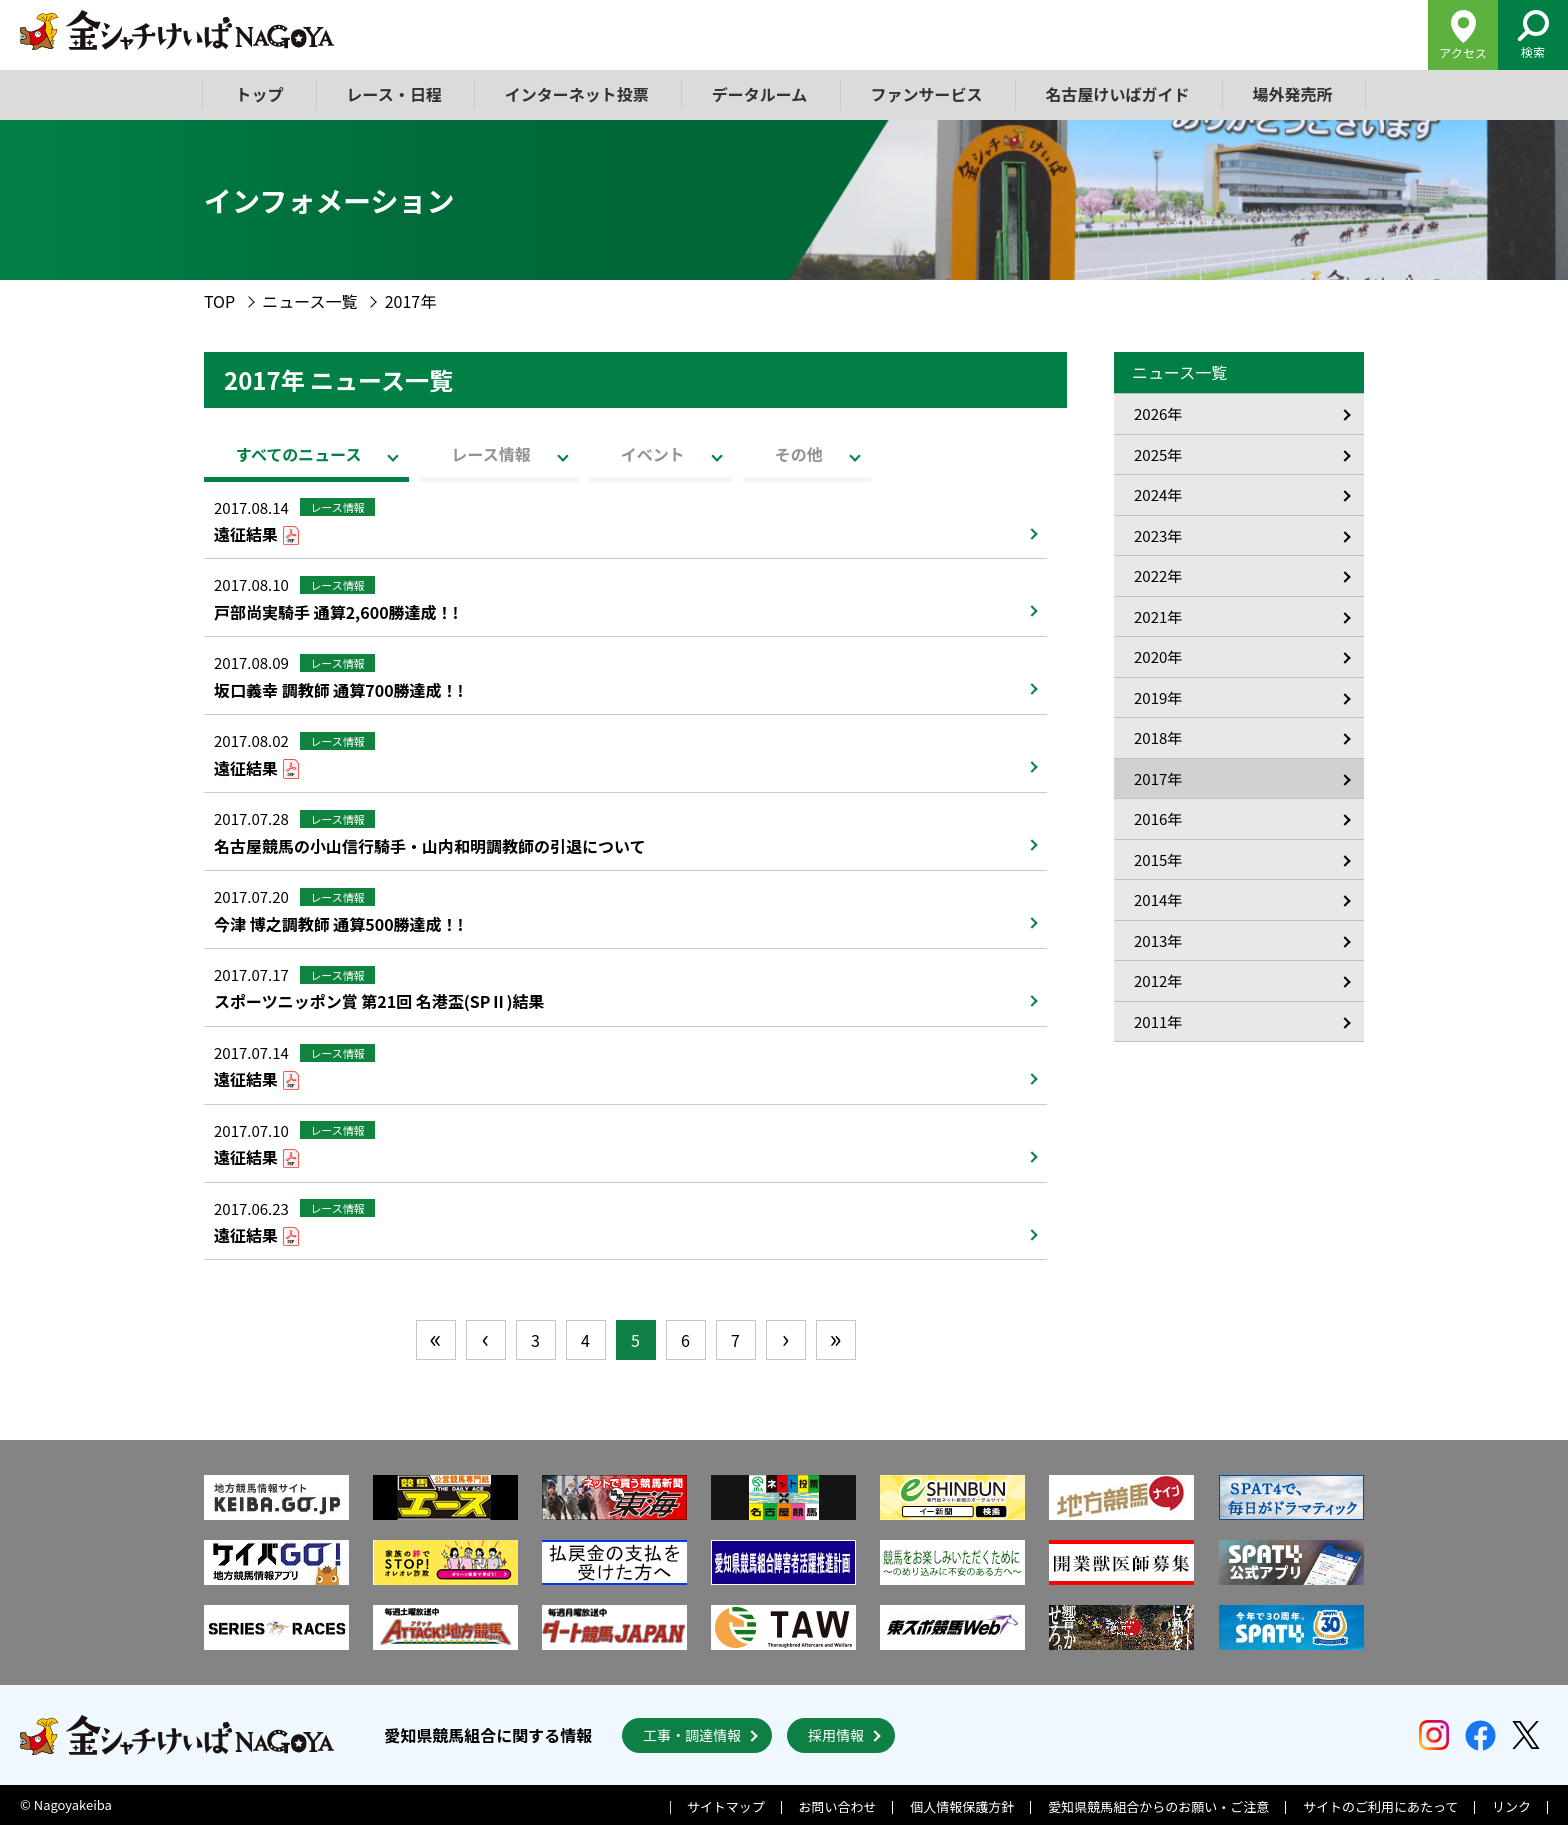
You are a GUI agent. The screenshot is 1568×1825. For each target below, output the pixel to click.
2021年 (1158, 616)
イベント (653, 454)
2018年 (1158, 737)
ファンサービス (926, 94)
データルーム (760, 94)
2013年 (1158, 940)
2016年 (1158, 818)
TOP (219, 301)
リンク (1511, 1806)
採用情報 (836, 1735)
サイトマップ (726, 1806)
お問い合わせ (838, 1806)
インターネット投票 (577, 94)
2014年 (1158, 899)
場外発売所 (1292, 94)
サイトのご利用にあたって (1380, 1806)
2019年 (1158, 697)
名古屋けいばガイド (1117, 94)
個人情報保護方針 (962, 1806)
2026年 (1158, 413)
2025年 (1158, 454)
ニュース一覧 (309, 301)
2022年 (1158, 575)
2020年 (1158, 656)
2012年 (1158, 980)
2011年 (1158, 1021)
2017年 (1158, 778)
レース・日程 (394, 94)
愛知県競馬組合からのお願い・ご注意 (1158, 1806)
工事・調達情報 (692, 1735)
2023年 (1158, 535)
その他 (799, 454)
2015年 (1158, 859)
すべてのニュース (298, 454)
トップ (260, 94)
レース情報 (490, 454)
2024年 (1158, 494)
